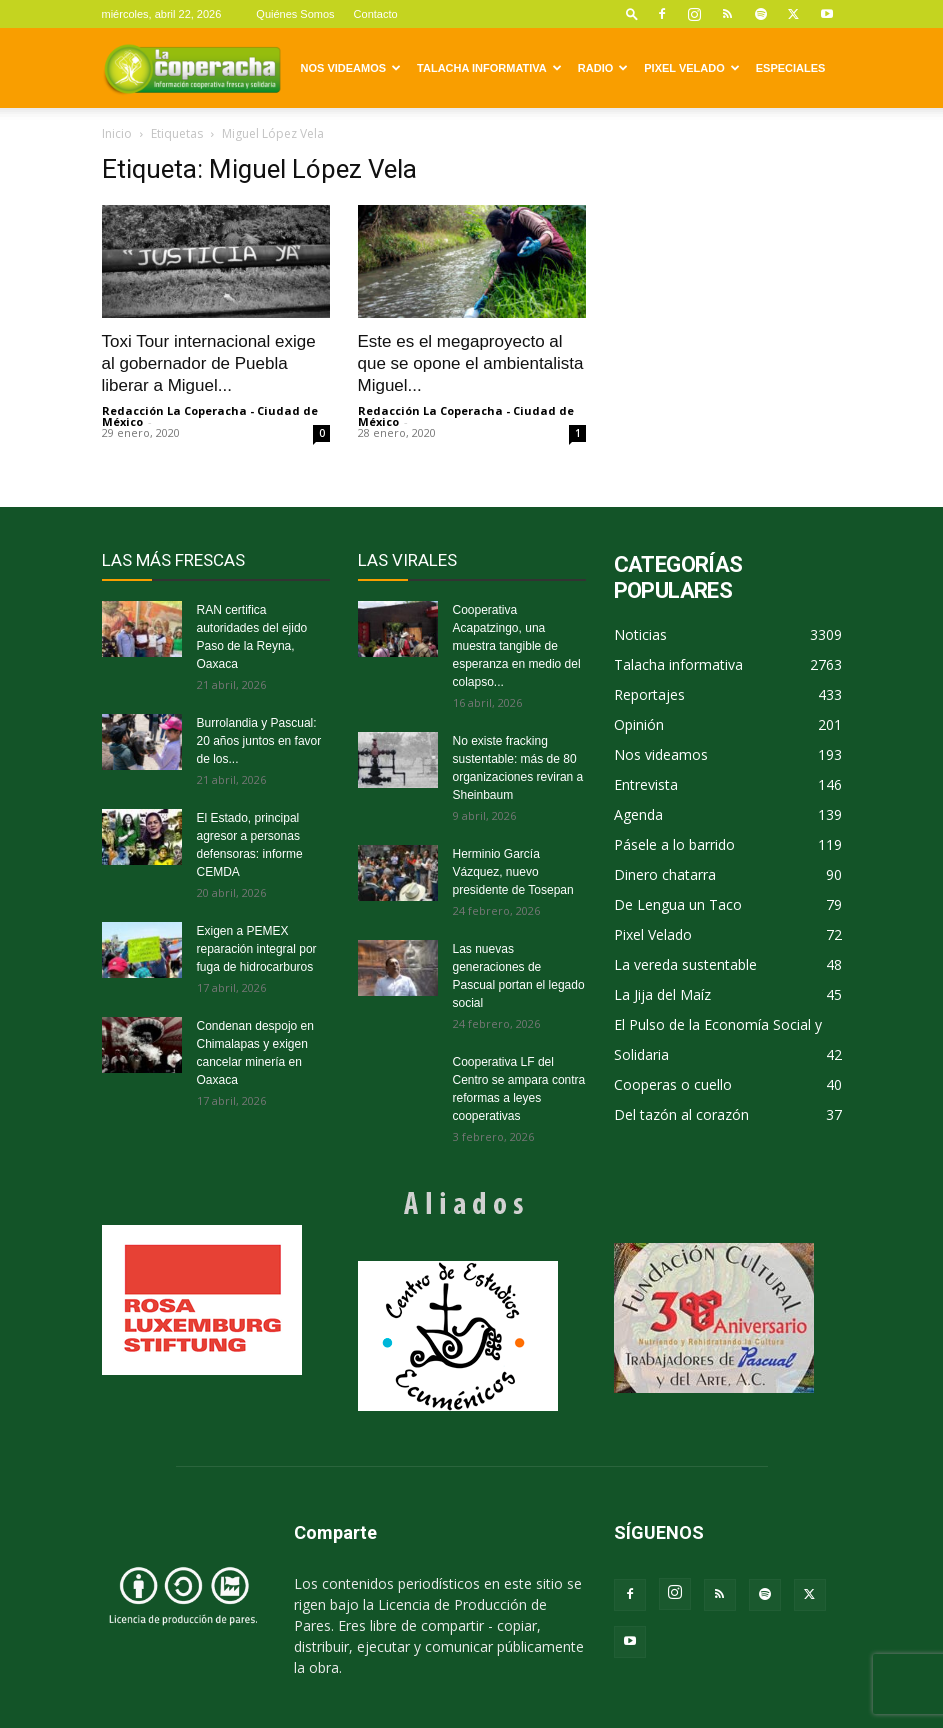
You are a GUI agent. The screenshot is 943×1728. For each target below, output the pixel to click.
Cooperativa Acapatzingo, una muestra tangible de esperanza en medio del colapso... (517, 646)
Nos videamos (351, 68)
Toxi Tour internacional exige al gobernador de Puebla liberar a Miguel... (209, 363)
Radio (603, 68)
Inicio (117, 133)
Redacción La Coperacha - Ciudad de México (210, 416)
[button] (632, 13)
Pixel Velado (691, 68)
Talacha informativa (489, 68)
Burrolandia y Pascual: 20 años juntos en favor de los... (259, 741)
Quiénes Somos (295, 14)
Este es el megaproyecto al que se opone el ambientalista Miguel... (471, 363)
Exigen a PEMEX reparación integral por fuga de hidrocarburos (257, 949)
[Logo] (192, 68)
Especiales (791, 68)
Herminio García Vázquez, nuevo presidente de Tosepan (513, 872)
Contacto (376, 14)
